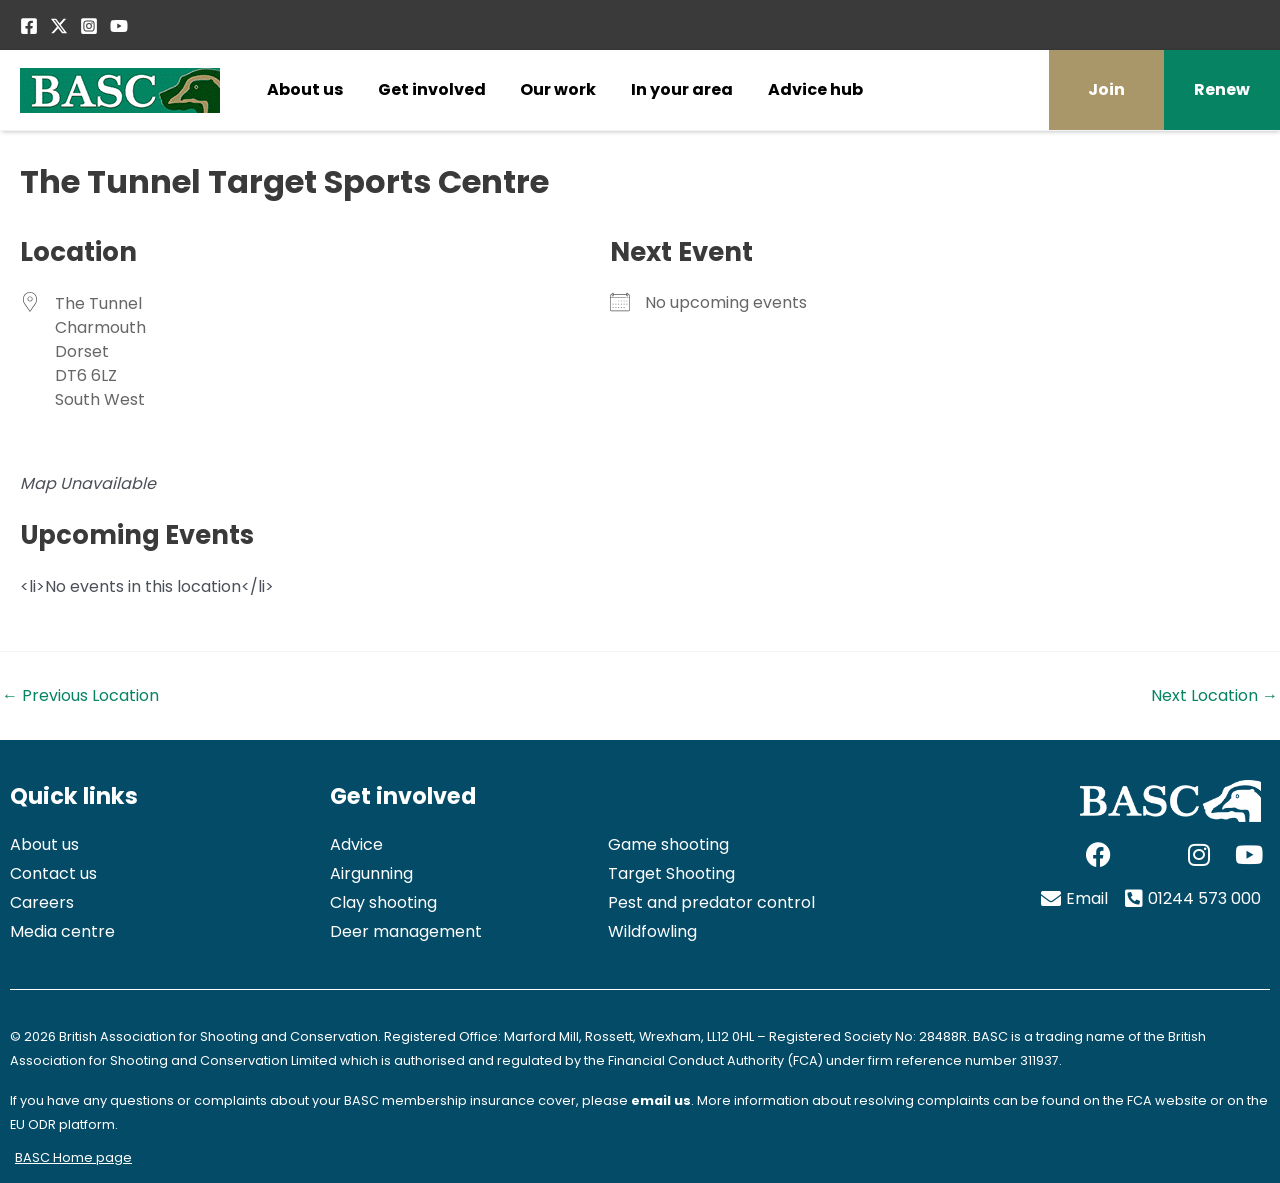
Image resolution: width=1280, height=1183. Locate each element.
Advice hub (815, 89)
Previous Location (80, 696)
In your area (682, 89)
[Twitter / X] (59, 26)
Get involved (432, 89)
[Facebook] (29, 26)
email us (661, 1100)
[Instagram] (89, 26)
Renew (1222, 89)
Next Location (1214, 696)
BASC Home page (73, 1157)
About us (305, 89)
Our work (558, 89)
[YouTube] (119, 26)
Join (1106, 89)
